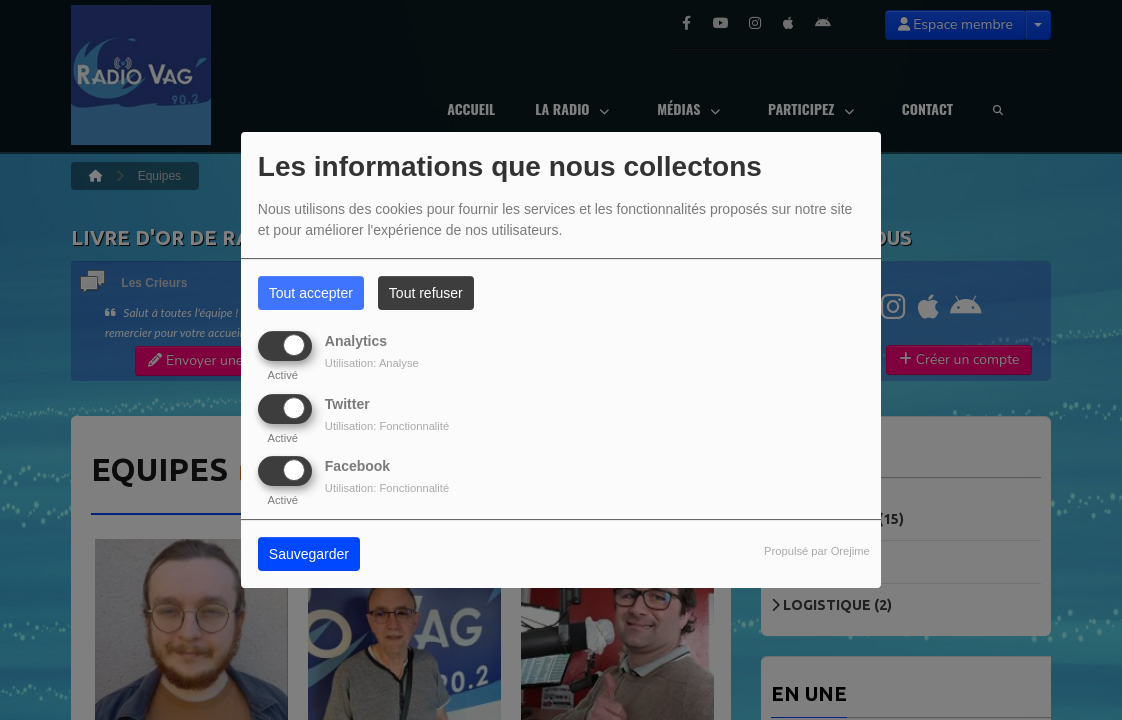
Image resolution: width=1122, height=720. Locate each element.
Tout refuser (426, 293)
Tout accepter (311, 293)
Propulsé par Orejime (817, 551)
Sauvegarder (309, 554)
